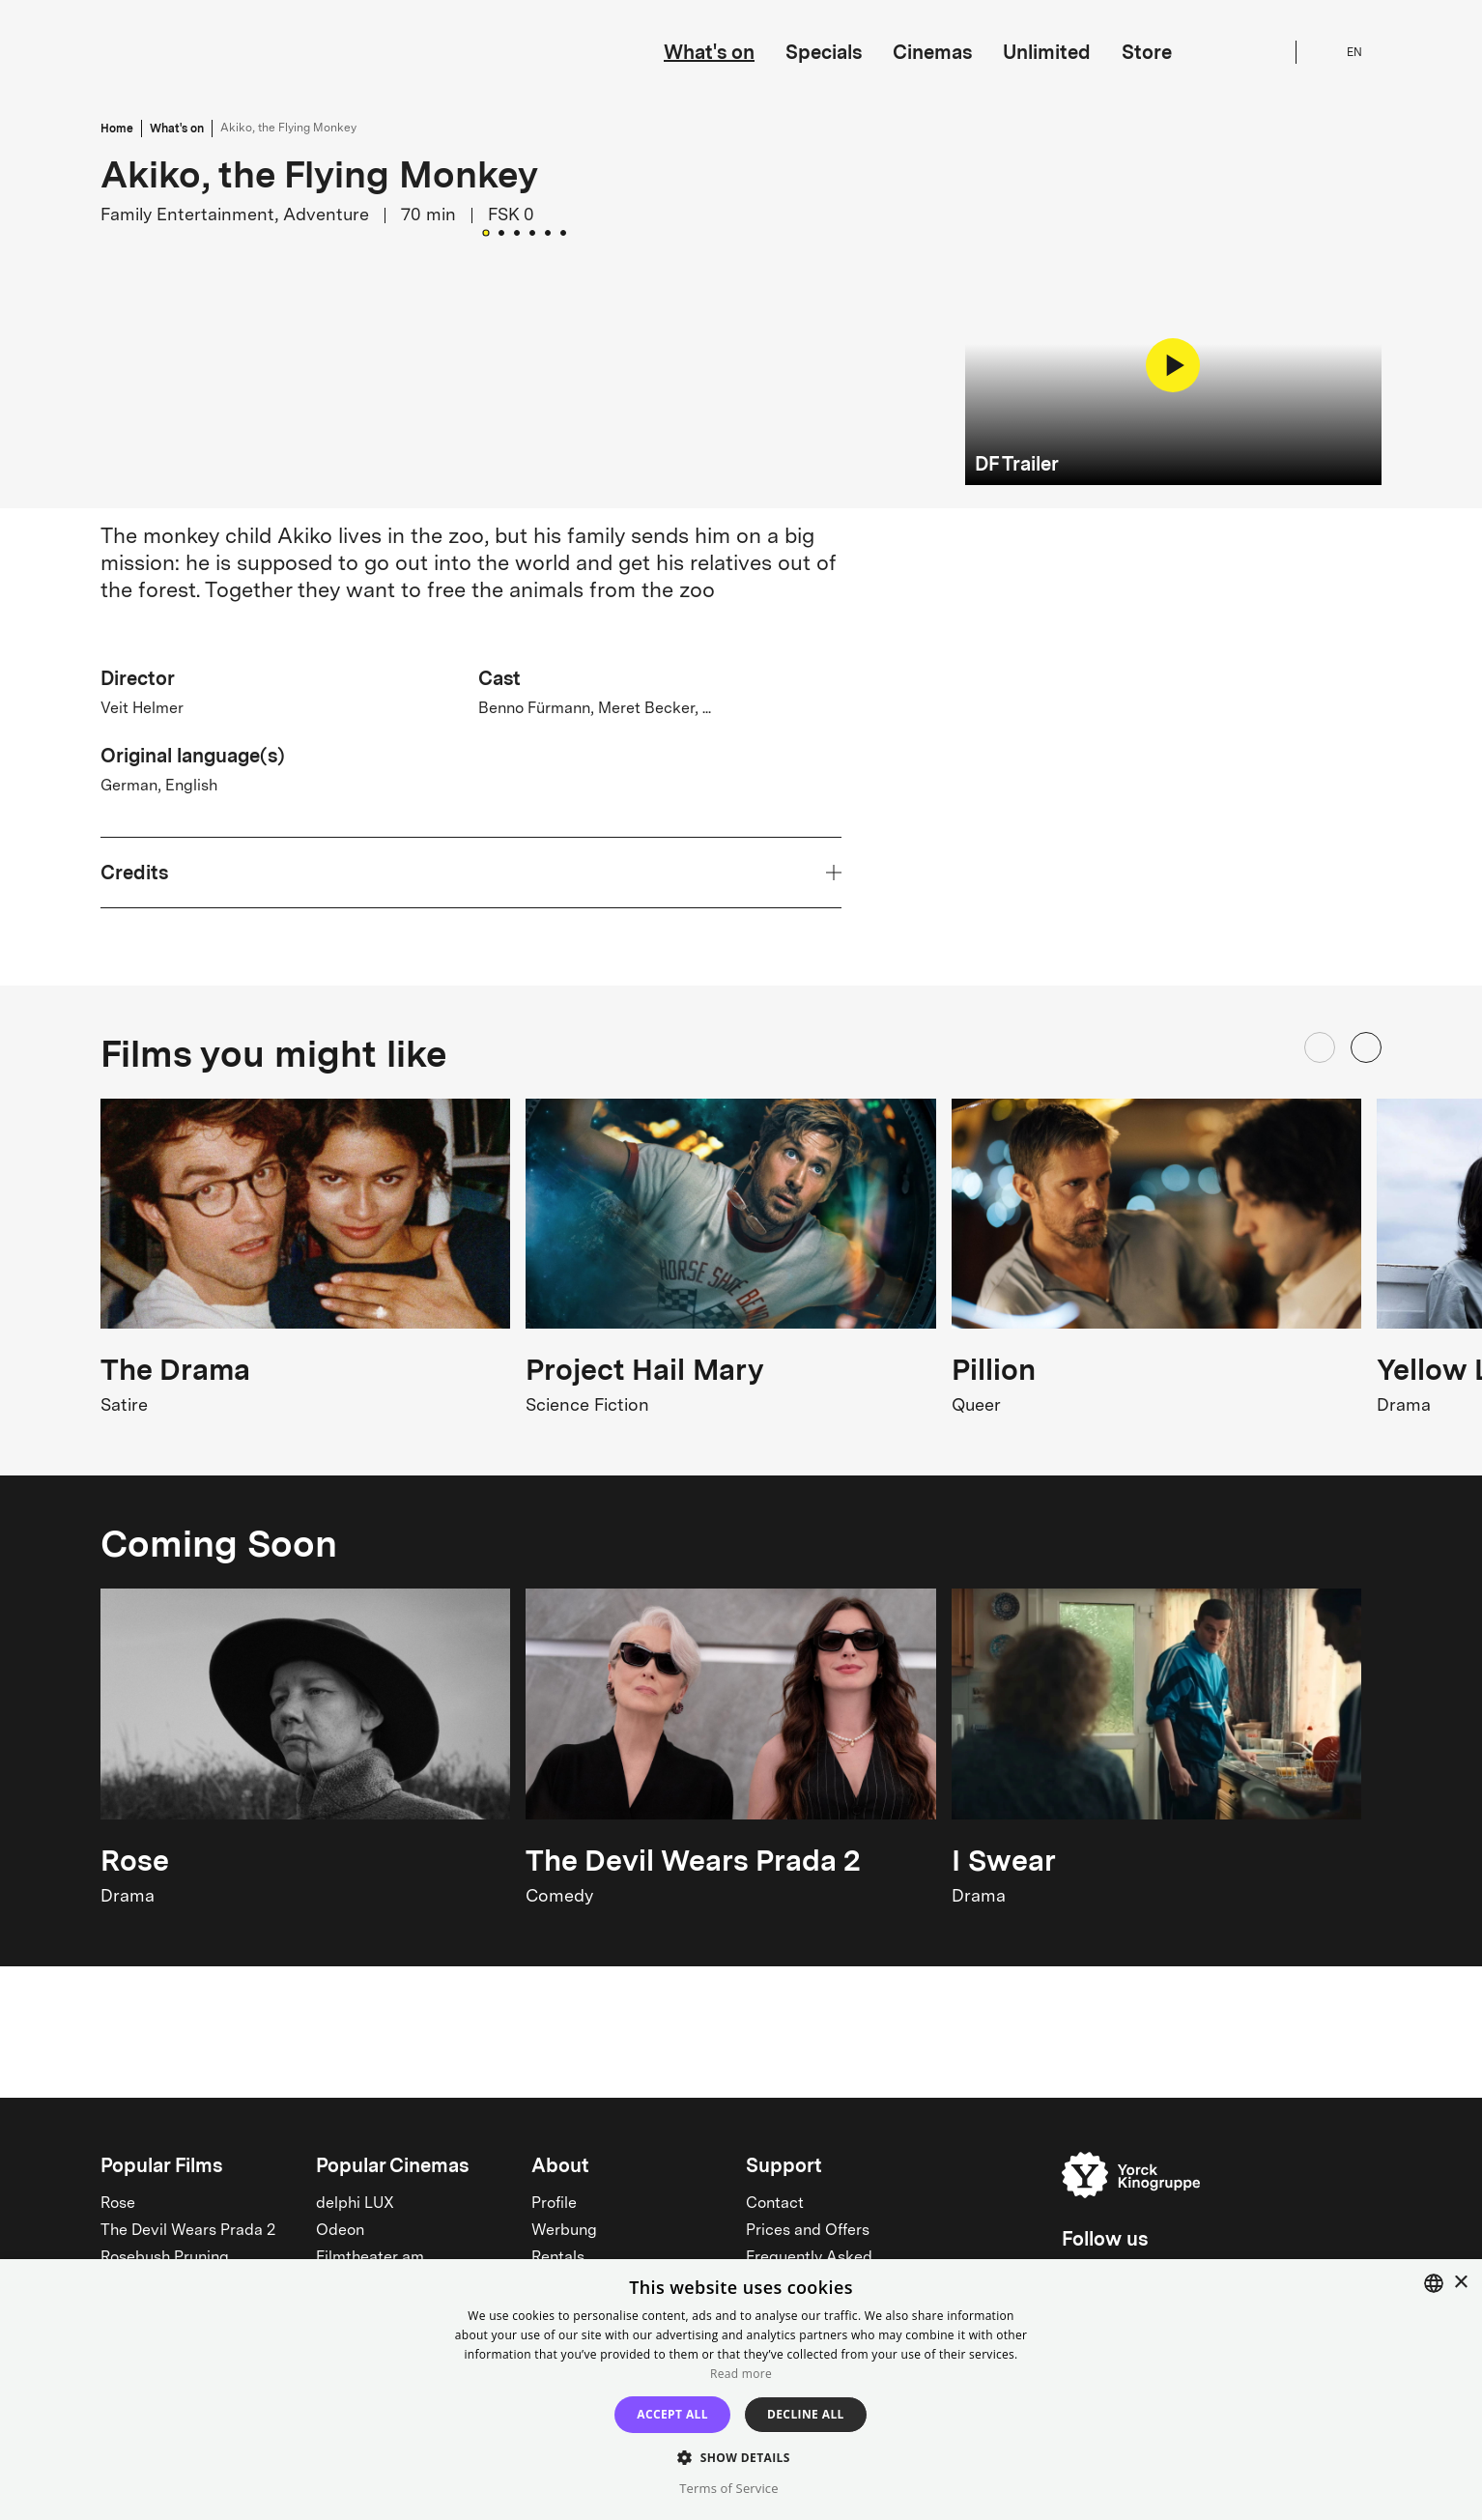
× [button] (1460, 2283)
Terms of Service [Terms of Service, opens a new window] (728, 2488)
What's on (709, 52)
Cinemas (932, 52)
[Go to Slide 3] (517, 706)
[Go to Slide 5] (548, 706)
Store (1147, 52)
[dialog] (741, 2389)
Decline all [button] (805, 2414)
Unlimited (1047, 52)
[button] (525, 489)
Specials (823, 52)
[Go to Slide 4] (532, 706)
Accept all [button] (672, 2414)
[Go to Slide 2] (501, 706)
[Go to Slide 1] (486, 705)
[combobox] (1433, 2283)
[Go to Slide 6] (563, 706)
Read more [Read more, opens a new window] (741, 2373)
